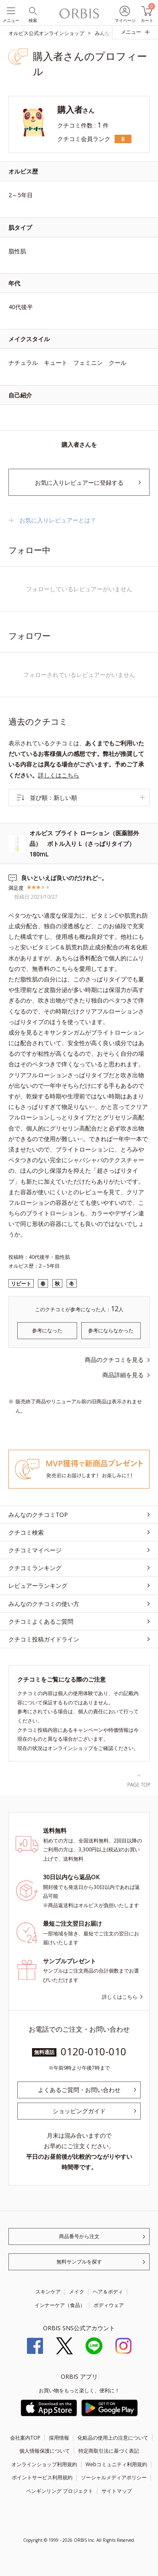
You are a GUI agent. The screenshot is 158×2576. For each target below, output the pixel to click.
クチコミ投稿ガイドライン (43, 1639)
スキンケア (48, 2291)
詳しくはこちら (58, 775)
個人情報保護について (44, 2450)
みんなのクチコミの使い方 (43, 1604)
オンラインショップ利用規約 (44, 2464)
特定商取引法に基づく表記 (108, 2450)
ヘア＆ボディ (108, 2291)
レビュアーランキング (37, 1585)
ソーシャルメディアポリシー (114, 2477)
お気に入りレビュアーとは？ (57, 520)
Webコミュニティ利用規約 (116, 2464)
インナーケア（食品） (60, 2305)
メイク (76, 2291)
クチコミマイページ (35, 1550)
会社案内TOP (25, 2437)
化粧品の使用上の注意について (113, 2437)
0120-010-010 (93, 2051)
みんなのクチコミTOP (38, 1515)
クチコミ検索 (26, 1532)
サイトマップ (117, 2490)
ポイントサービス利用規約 (42, 2477)
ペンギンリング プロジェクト (59, 2490)
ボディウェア (109, 2305)
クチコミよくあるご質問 (40, 1621)
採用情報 (59, 2437)
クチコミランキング (35, 1568)
